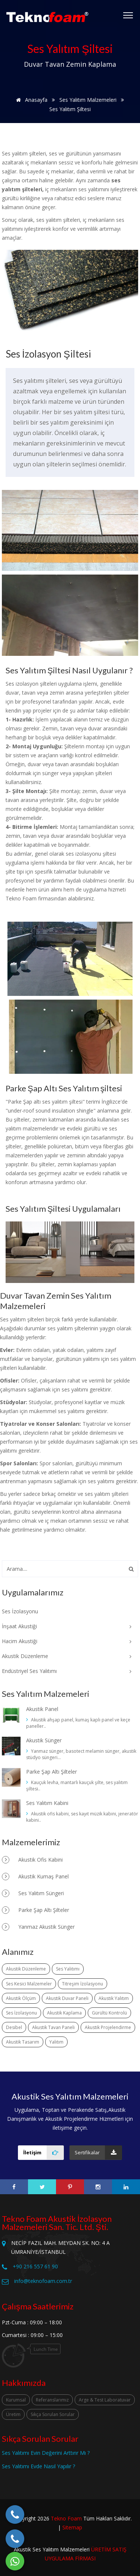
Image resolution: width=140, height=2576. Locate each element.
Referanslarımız (52, 2400)
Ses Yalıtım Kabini (47, 1802)
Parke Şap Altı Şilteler (51, 1771)
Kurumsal (16, 2400)
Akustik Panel (42, 1708)
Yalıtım (56, 2042)
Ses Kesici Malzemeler (29, 1984)
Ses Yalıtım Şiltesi (70, 109)
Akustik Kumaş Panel (35, 1876)
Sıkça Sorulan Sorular (53, 2414)
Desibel (14, 2027)
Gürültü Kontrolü (109, 2013)
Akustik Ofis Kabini (32, 1859)
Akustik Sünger (44, 1740)
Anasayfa (30, 99)
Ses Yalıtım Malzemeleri (87, 99)
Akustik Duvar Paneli (67, 1998)
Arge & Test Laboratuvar (105, 2400)
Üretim (13, 2414)
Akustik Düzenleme (26, 1969)
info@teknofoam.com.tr (43, 2280)
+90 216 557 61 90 (35, 2266)
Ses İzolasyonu (21, 2013)
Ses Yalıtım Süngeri (33, 1893)
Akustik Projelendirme (108, 2027)
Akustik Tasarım (22, 2042)
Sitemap (72, 2527)
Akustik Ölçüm (21, 1998)
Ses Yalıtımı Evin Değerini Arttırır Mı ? (46, 2452)
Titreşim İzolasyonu (82, 1984)
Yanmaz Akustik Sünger (38, 1927)
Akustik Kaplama (64, 2013)
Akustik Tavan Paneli (53, 2027)
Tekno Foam (66, 2518)
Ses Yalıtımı (68, 1969)
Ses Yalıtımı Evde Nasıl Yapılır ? (38, 2466)
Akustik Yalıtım (114, 1998)
